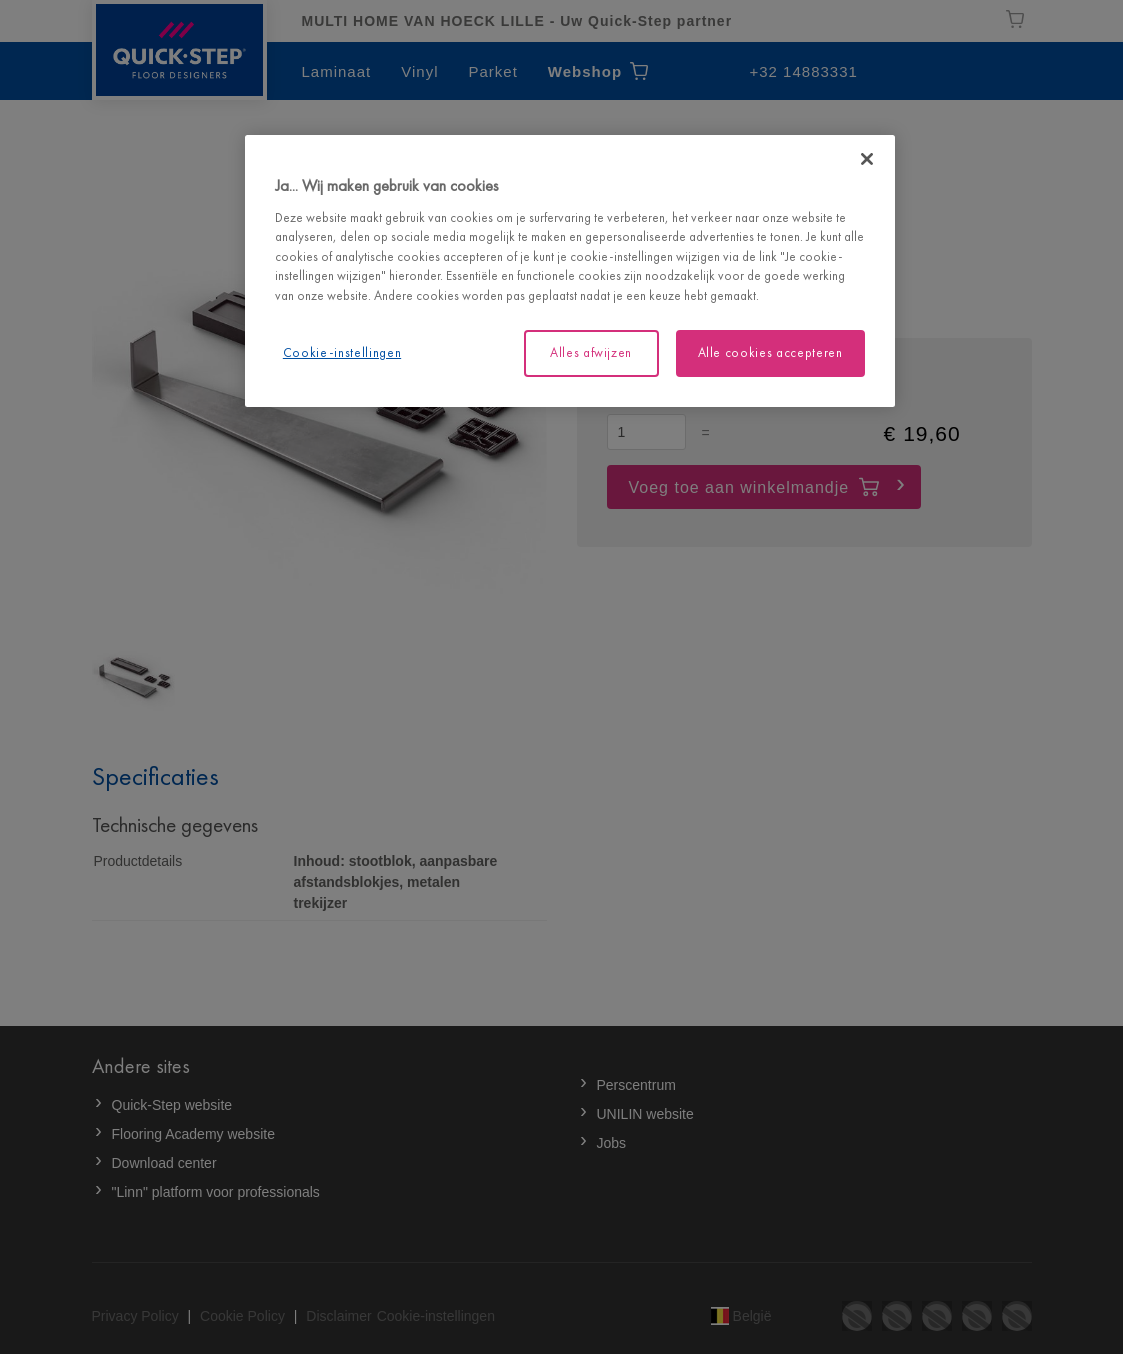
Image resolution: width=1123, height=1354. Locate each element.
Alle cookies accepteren (770, 352)
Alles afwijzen (591, 352)
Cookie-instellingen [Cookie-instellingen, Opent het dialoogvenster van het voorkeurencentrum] (342, 352)
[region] (570, 270)
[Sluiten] (867, 159)
